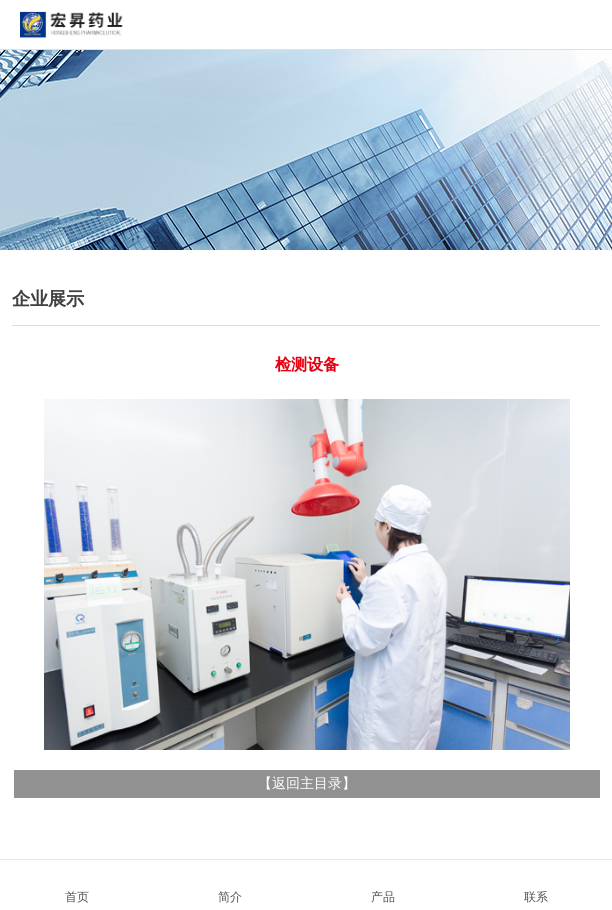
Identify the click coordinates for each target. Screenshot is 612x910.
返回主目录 (307, 783)
